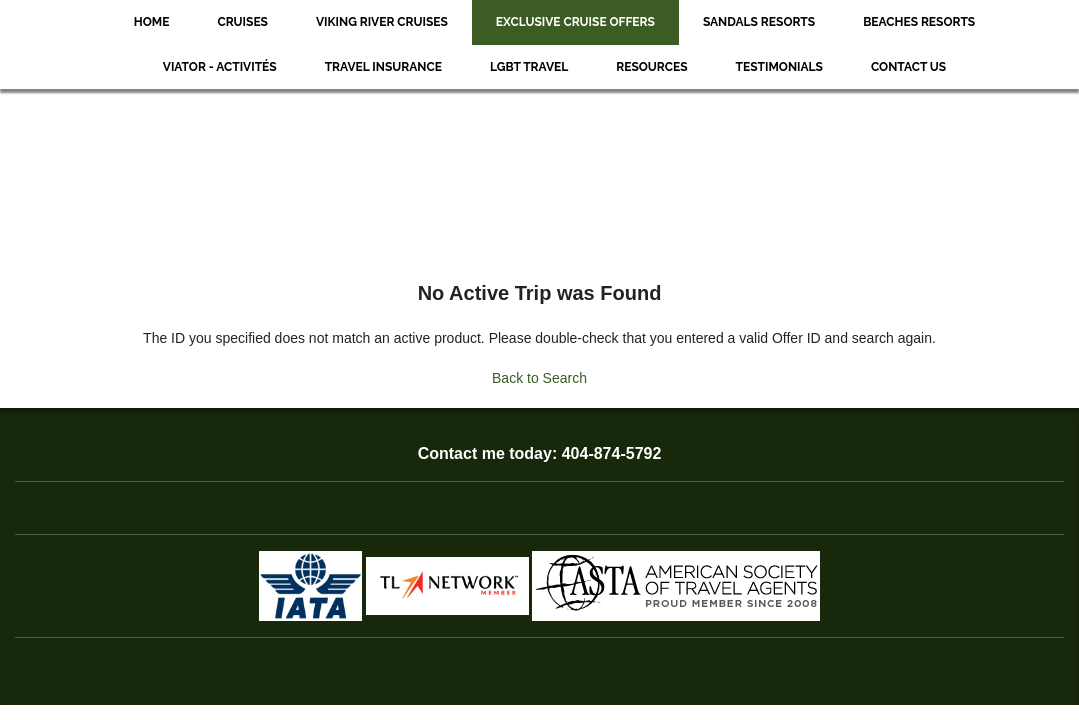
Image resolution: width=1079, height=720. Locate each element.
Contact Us (908, 67)
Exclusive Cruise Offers (575, 22)
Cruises (242, 22)
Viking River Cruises (382, 22)
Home (152, 22)
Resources (651, 67)
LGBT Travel (529, 67)
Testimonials (779, 67)
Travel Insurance (383, 67)
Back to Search (539, 378)
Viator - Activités (220, 67)
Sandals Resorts (759, 22)
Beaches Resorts (919, 22)
